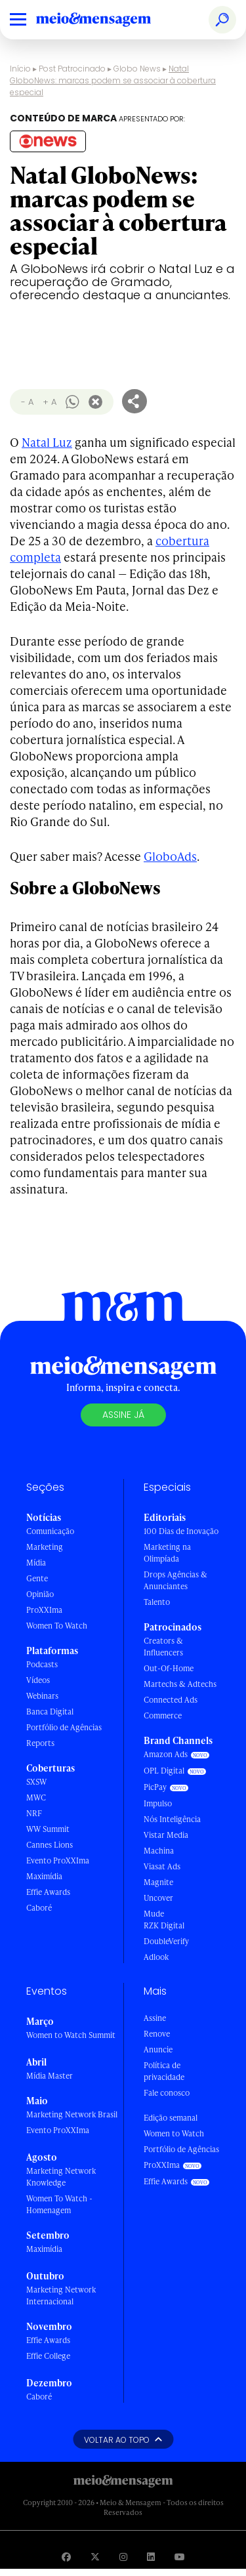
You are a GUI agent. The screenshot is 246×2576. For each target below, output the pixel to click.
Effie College (48, 2355)
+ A (49, 402)
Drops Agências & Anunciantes (175, 1580)
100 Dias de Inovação (181, 1531)
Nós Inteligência (172, 1819)
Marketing (44, 1546)
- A (27, 402)
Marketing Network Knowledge (61, 2176)
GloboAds (170, 856)
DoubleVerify (166, 1941)
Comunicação (50, 1531)
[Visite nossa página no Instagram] (123, 2556)
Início (20, 68)
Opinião (40, 1594)
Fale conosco (167, 2092)
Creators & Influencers (163, 1646)
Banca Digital (49, 1711)
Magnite (158, 1882)
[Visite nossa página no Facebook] (66, 2556)
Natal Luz (47, 442)
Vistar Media (166, 1834)
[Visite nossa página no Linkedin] (151, 2556)
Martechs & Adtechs (180, 1684)
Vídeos (38, 1680)
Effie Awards (48, 1892)
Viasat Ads (162, 1866)
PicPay (155, 1787)
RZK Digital (164, 1925)
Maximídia (44, 1876)
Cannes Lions (49, 1844)
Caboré (39, 1907)
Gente (37, 1578)
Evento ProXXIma (57, 1860)
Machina (159, 1850)
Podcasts (42, 1664)
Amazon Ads (166, 1754)
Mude (154, 1913)
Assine (155, 2018)
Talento (157, 1602)
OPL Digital (164, 1770)
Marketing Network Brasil (71, 2114)
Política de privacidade (164, 2071)
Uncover (158, 1897)
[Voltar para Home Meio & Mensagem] (108, 19)
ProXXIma (44, 1609)
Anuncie (158, 2049)
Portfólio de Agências (64, 1727)
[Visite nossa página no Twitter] (95, 2556)
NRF (34, 1813)
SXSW (36, 1781)
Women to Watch (174, 2133)
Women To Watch (56, 1625)
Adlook (156, 1957)
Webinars (42, 1695)
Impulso (158, 1803)
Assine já (123, 1414)
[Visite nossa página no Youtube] (179, 2556)
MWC (36, 1797)
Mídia (36, 1562)
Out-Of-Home (169, 1668)
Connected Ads (170, 1699)
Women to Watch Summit (70, 2035)
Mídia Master (49, 2075)
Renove (157, 2033)
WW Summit (48, 1829)
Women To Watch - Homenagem (59, 2204)
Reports (40, 1743)
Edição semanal (170, 2117)
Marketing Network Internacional (61, 2295)
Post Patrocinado (72, 68)
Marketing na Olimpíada (167, 1552)
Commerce (163, 1715)
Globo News (137, 68)
